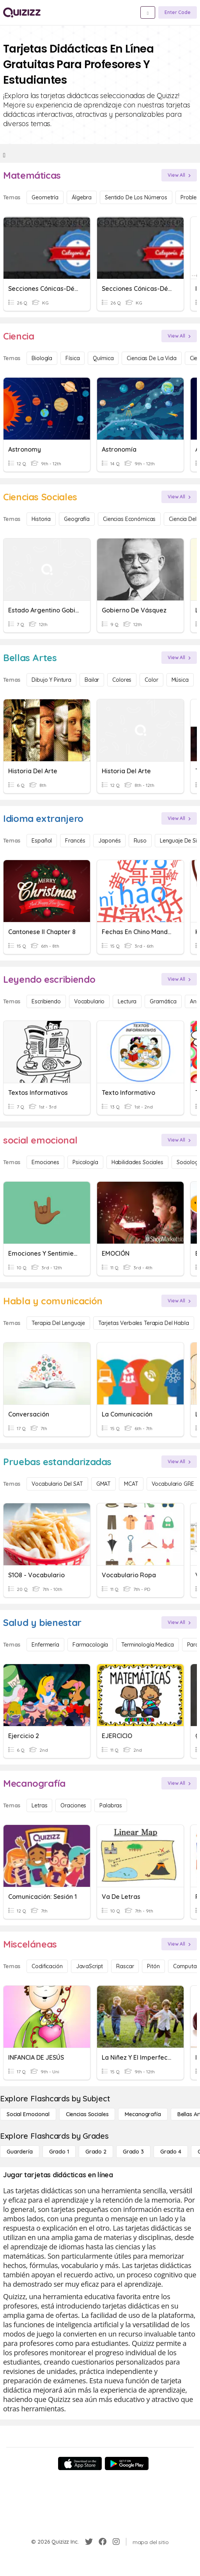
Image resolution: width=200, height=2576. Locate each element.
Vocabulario (89, 1001)
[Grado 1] (59, 2151)
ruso (140, 840)
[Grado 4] (171, 2151)
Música (180, 679)
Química (103, 358)
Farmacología (90, 1644)
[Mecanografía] (142, 2114)
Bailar (92, 679)
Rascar (125, 1966)
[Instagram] (116, 2542)
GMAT (103, 1483)
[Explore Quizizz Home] (22, 12)
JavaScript (89, 1966)
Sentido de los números (136, 197)
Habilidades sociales (137, 1162)
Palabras (110, 1805)
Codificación (47, 1966)
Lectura (127, 1001)
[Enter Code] (177, 12)
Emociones (45, 1162)
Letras (39, 1805)
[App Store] (80, 2463)
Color (151, 679)
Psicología (85, 1162)
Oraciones (73, 1805)
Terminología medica (147, 1644)
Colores (121, 679)
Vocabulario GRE (173, 1483)
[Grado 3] (133, 2151)
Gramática (163, 1001)
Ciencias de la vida (151, 358)
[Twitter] (89, 2542)
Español (42, 840)
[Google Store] (127, 2463)
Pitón (153, 1966)
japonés (109, 840)
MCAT (131, 1483)
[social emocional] (28, 2114)
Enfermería (45, 1644)
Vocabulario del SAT (57, 1483)
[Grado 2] (96, 2151)
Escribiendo (46, 1001)
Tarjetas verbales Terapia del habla (143, 1323)
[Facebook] (102, 2542)
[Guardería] (19, 2151)
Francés (75, 840)
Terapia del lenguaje (58, 1323)
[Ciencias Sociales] (87, 2114)
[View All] (179, 175)
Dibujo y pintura (51, 679)
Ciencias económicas (129, 519)
